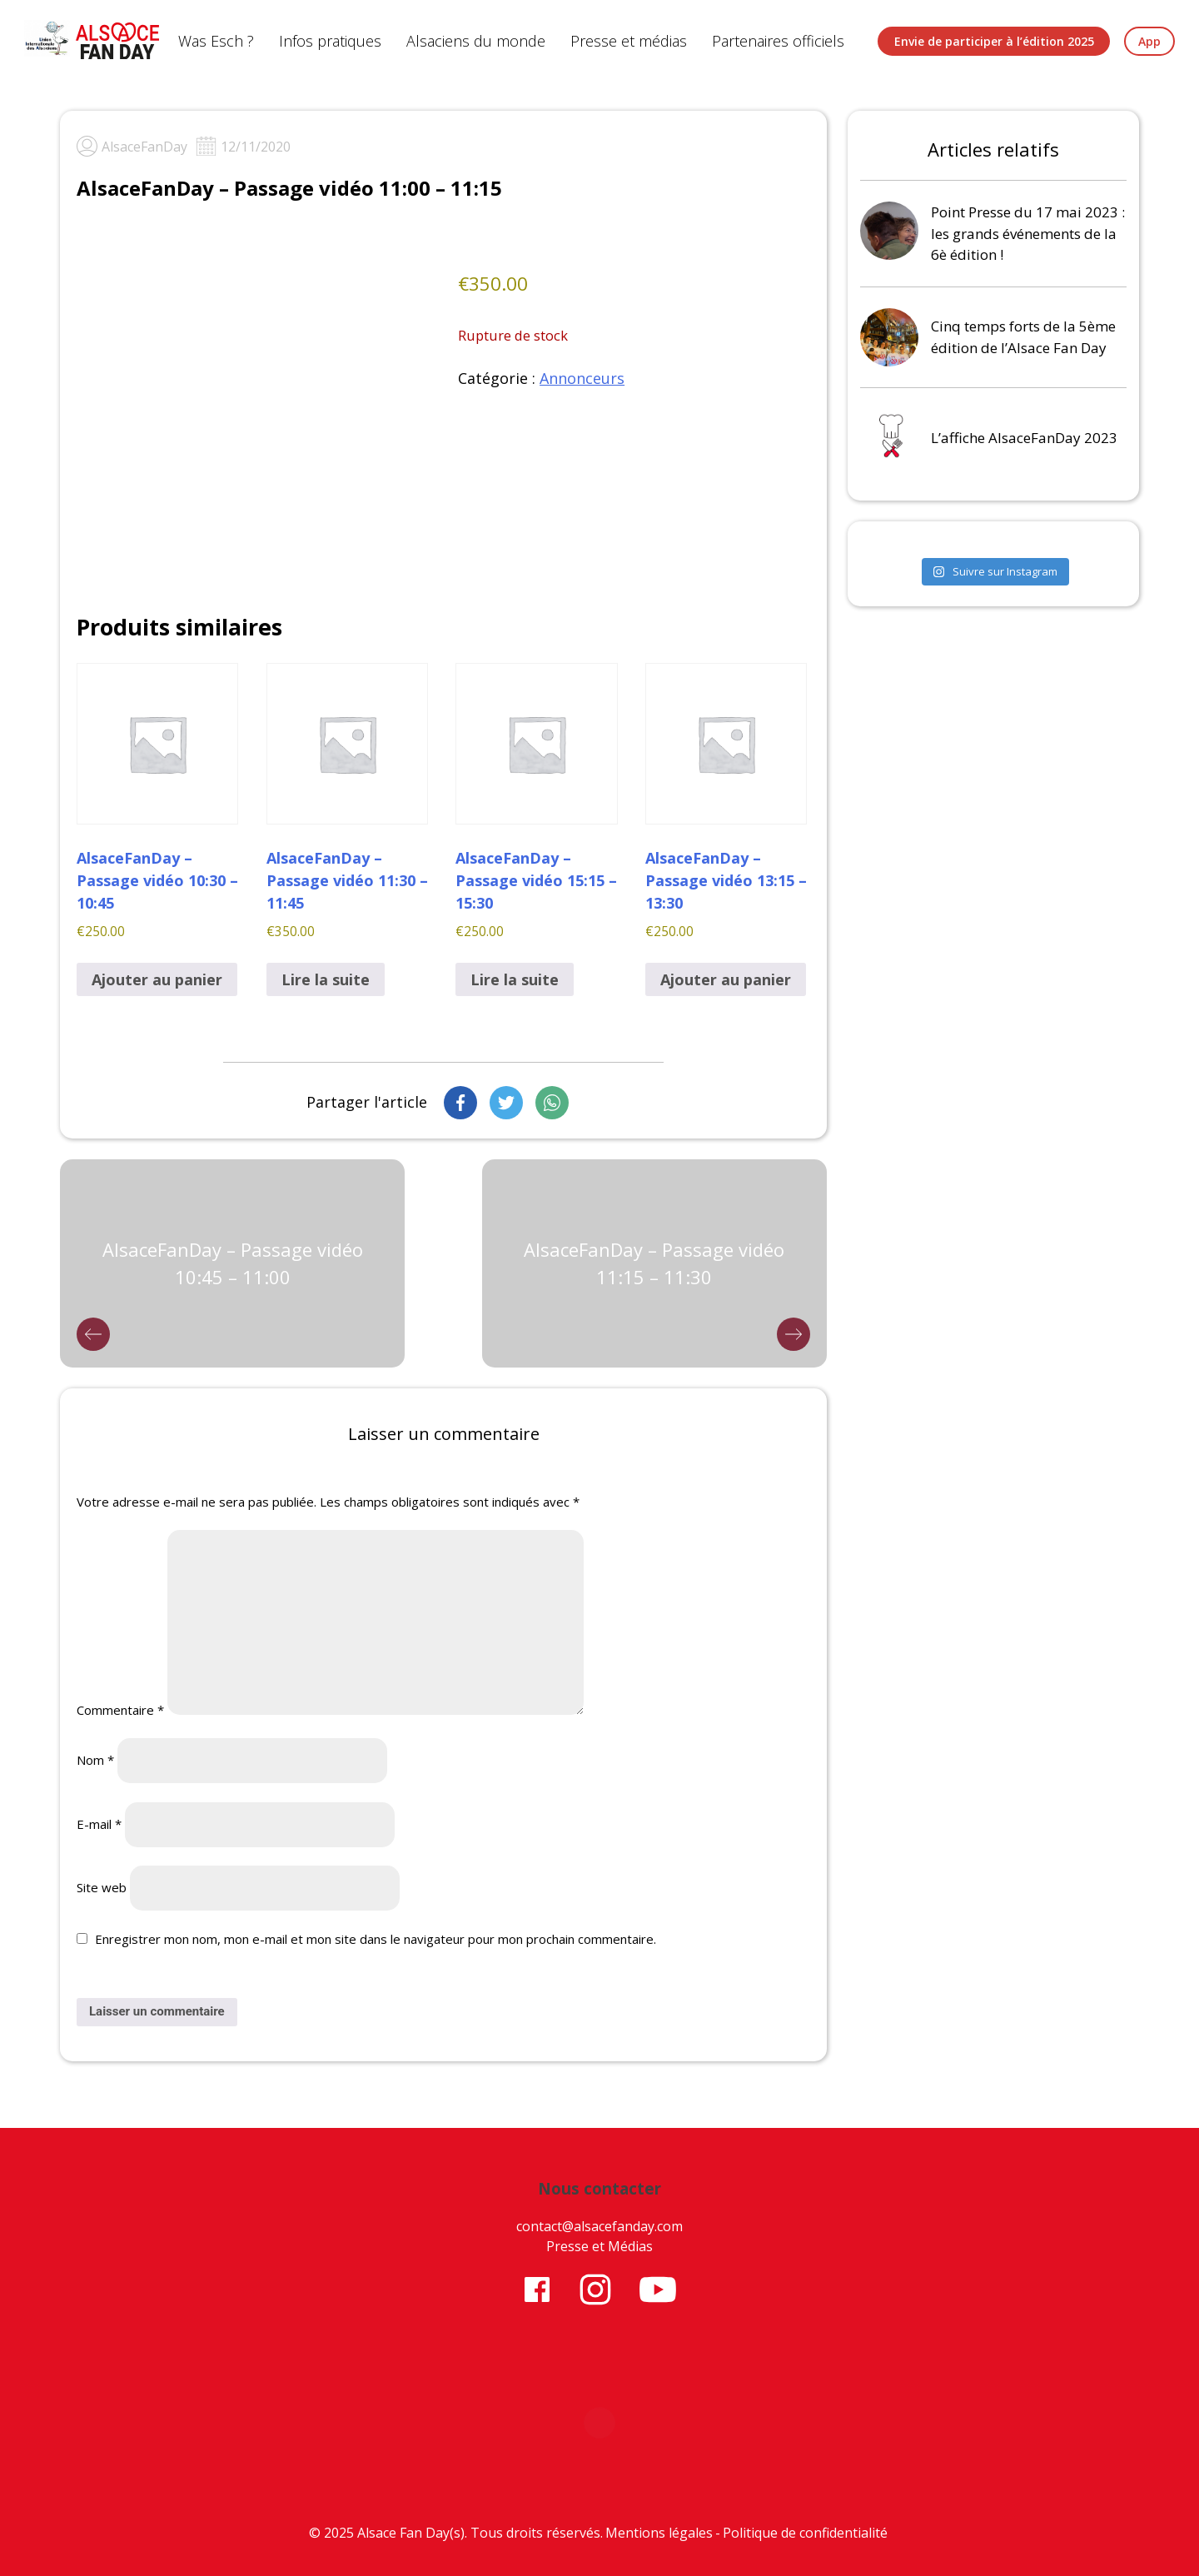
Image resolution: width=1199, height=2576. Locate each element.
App (1149, 41)
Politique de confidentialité (805, 2533)
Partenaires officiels (778, 41)
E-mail (99, 1824)
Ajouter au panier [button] (157, 979)
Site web (102, 1887)
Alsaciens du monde (475, 41)
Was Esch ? (216, 41)
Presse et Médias (599, 2246)
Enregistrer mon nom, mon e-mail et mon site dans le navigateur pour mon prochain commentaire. (375, 1939)
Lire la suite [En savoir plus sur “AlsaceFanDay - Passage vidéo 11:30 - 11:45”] (325, 979)
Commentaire (120, 1710)
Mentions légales (659, 2533)
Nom (95, 1759)
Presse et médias (628, 41)
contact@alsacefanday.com (599, 2226)
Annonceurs (582, 378)
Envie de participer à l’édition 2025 (994, 41)
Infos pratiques (330, 41)
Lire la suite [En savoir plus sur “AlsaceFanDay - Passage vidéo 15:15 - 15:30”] (514, 979)
